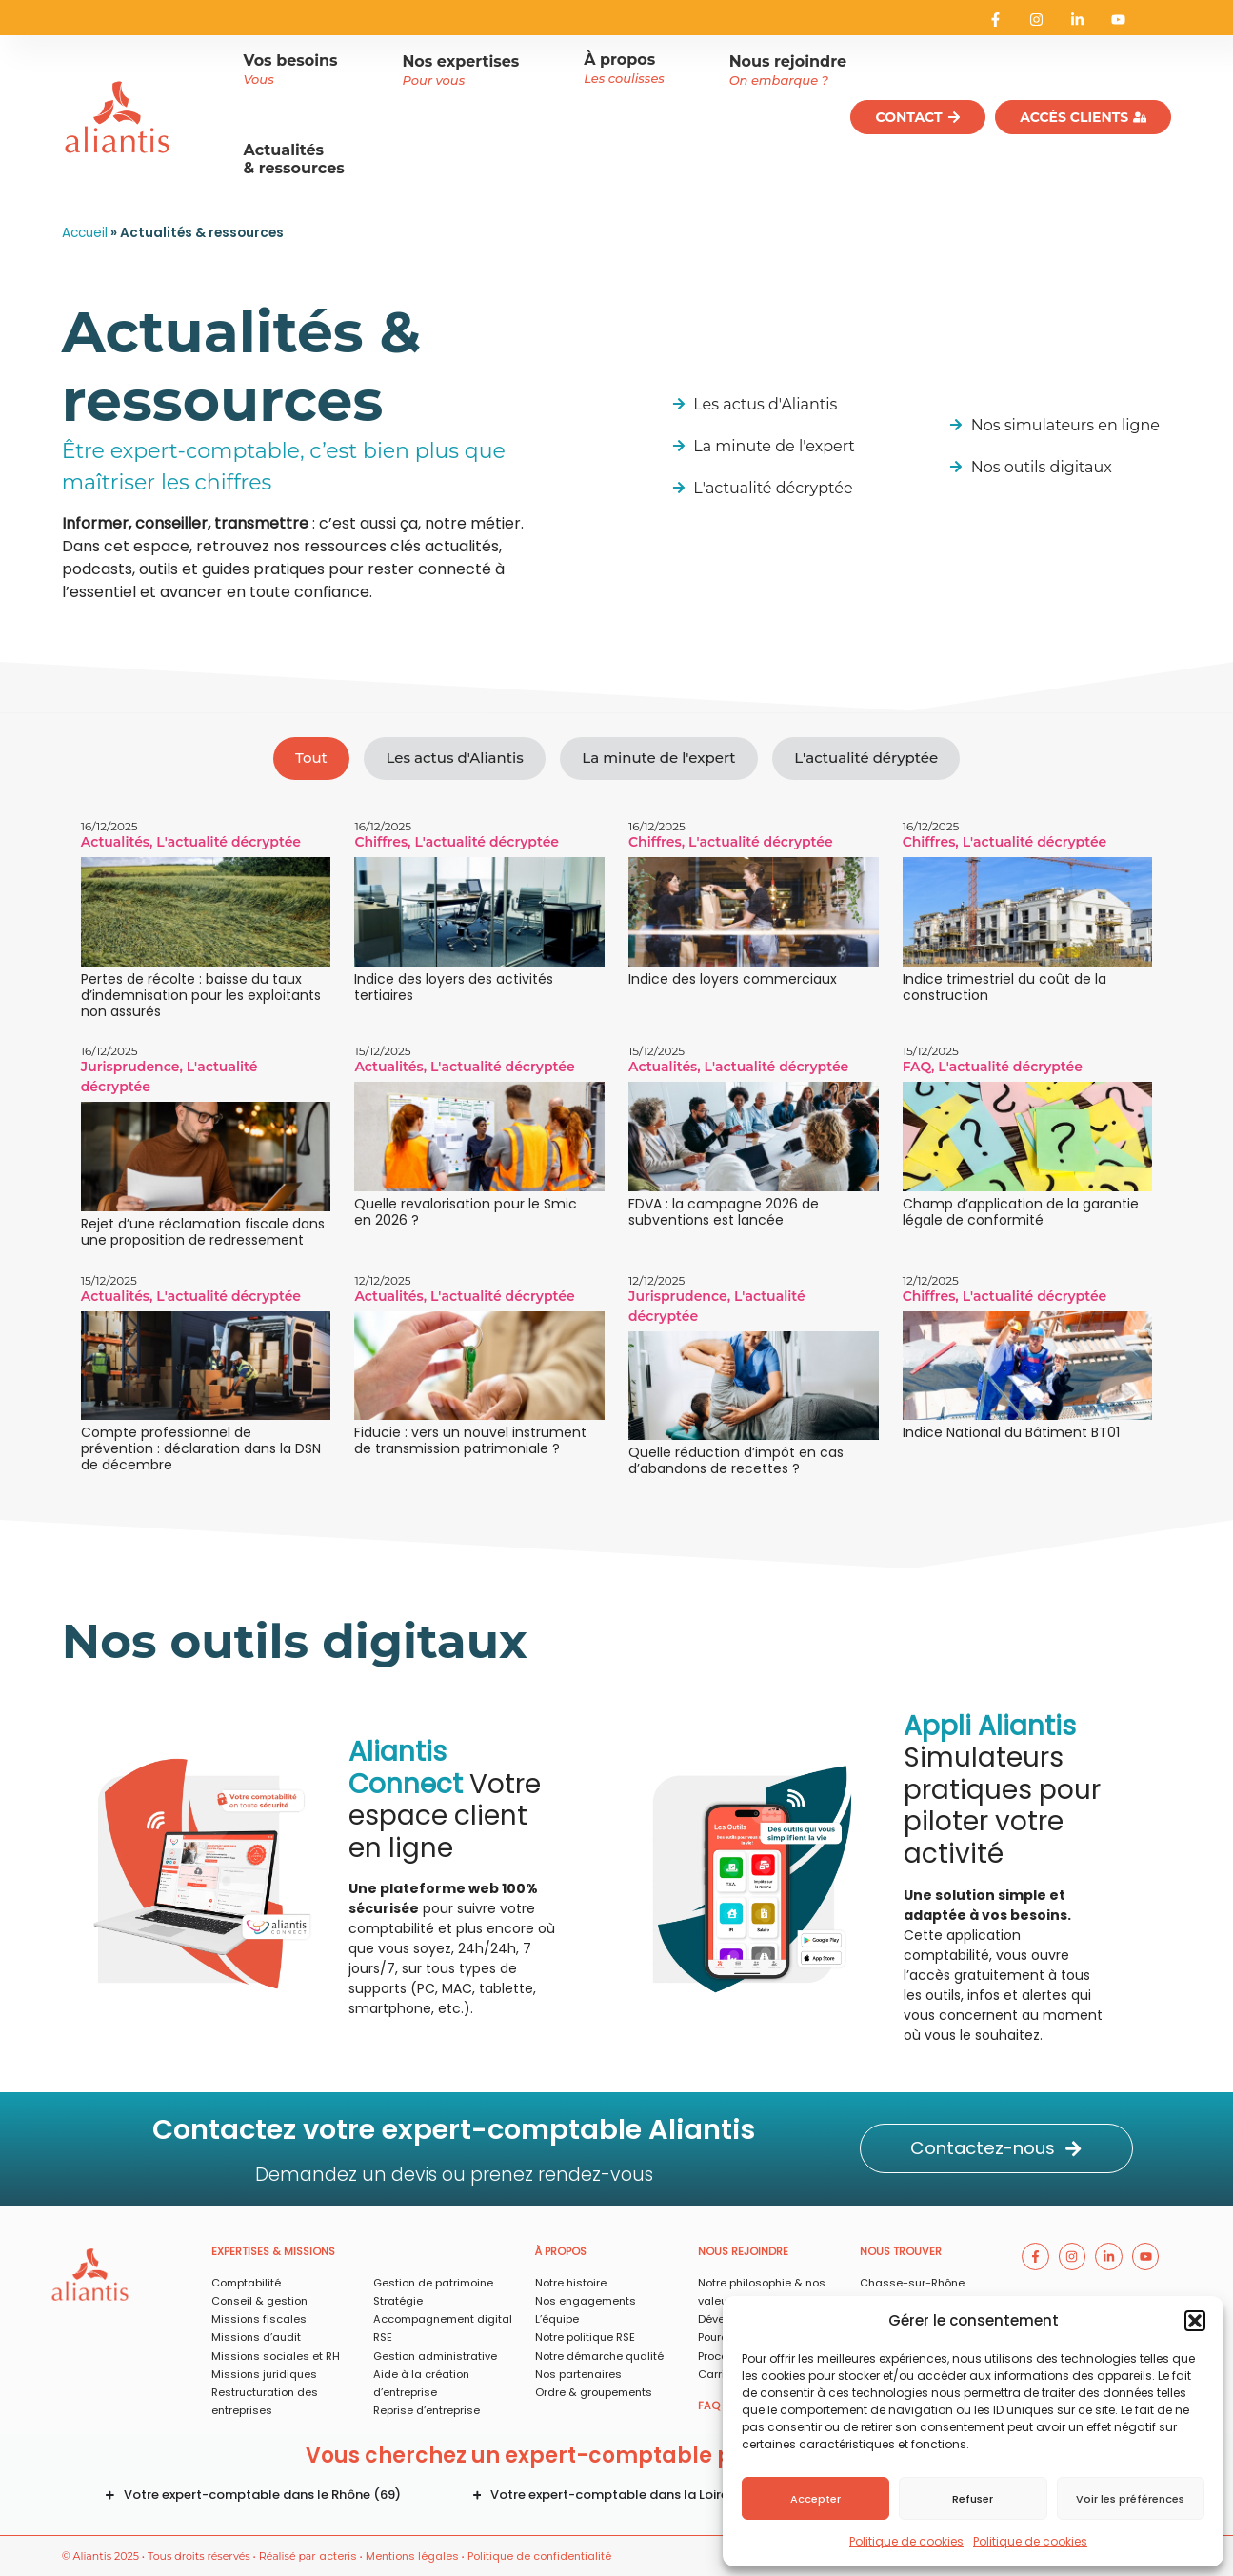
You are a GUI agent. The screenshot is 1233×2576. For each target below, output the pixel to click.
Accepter (815, 2498)
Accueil (85, 233)
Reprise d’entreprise (426, 2410)
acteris (338, 2556)
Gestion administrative (435, 2356)
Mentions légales (412, 2556)
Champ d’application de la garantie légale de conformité (1021, 1211)
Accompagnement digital (442, 2318)
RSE (382, 2337)
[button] (1194, 2320)
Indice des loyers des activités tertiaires (453, 987)
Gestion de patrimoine (433, 2282)
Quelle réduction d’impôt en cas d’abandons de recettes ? (736, 1460)
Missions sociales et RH (275, 2356)
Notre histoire (571, 2282)
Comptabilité (246, 2282)
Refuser (972, 2498)
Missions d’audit (256, 2337)
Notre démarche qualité (599, 2356)
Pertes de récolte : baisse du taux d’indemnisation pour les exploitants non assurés (201, 995)
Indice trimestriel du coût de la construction (1004, 987)
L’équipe (557, 2318)
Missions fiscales (259, 2318)
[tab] (311, 759)
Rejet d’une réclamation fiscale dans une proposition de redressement (203, 1231)
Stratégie (398, 2300)
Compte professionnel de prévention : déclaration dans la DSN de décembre (201, 1448)
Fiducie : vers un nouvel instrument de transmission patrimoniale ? (470, 1440)
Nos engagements (585, 2300)
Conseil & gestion (259, 2300)
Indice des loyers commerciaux (732, 978)
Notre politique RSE (585, 2337)
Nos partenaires (578, 2374)
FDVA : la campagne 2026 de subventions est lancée (723, 1211)
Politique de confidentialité (539, 2556)
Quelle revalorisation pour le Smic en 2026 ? (465, 1211)
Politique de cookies (906, 2541)
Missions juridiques (264, 2374)
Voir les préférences (1130, 2498)
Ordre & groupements (593, 2392)
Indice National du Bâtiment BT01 (1011, 1432)
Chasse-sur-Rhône (912, 2282)
